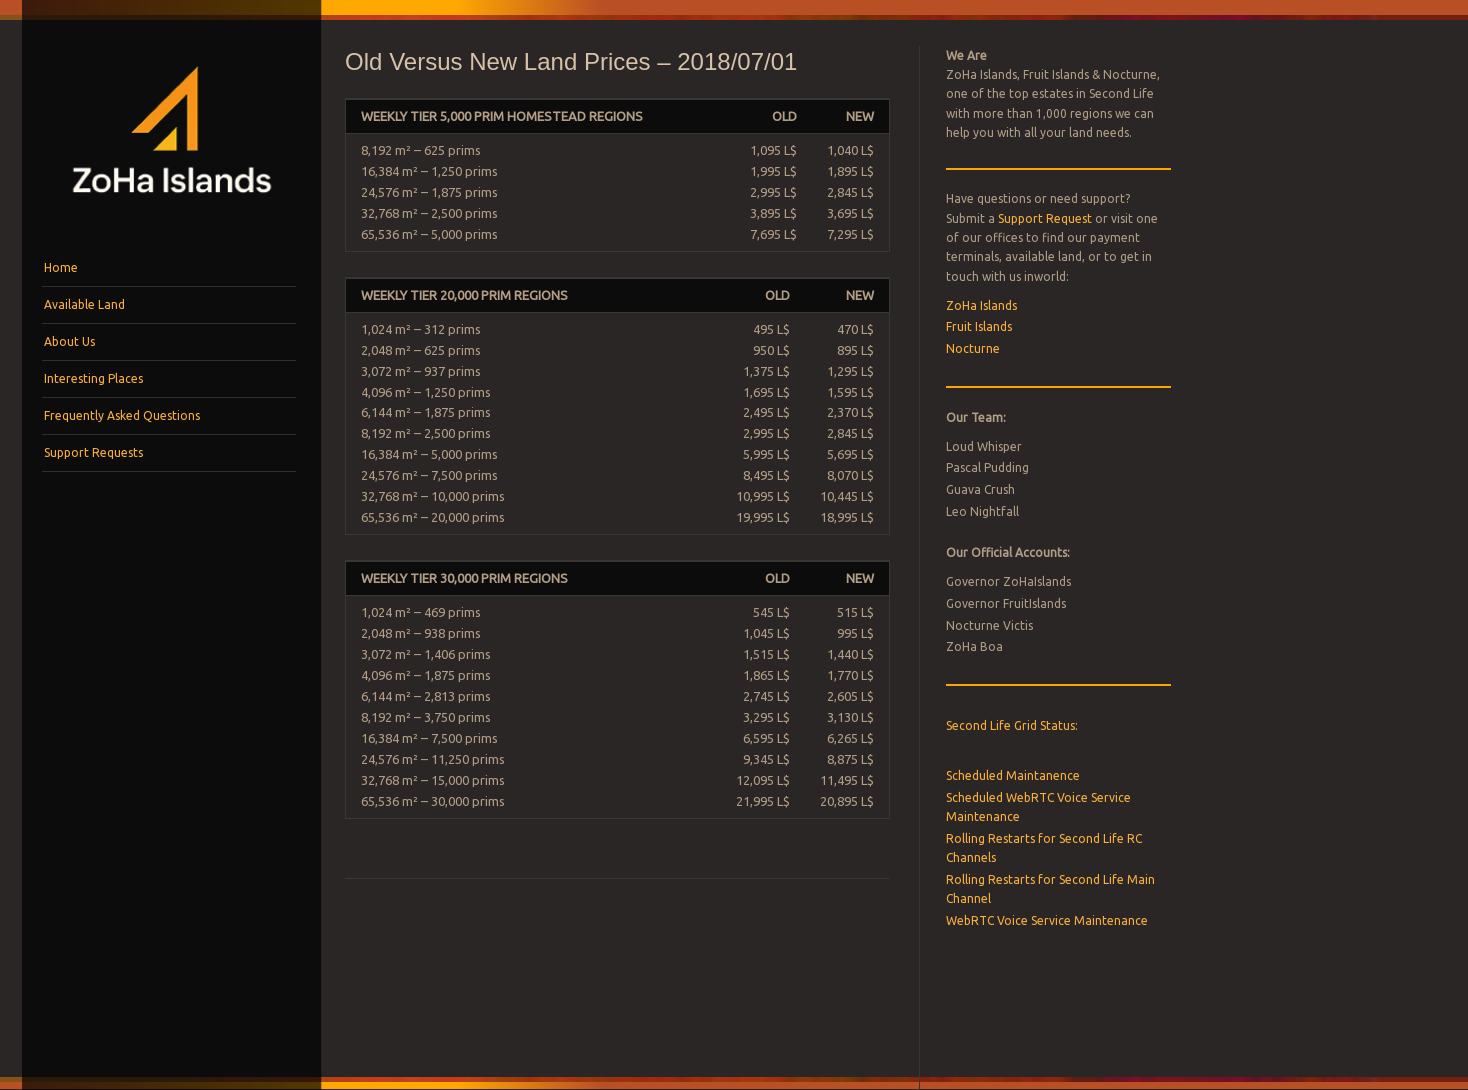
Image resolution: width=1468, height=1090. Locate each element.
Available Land (84, 304)
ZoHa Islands (981, 305)
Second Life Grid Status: (1012, 725)
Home (61, 267)
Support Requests (93, 452)
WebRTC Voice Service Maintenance (1047, 920)
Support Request (1045, 218)
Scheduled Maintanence (1013, 775)
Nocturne (973, 348)
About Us (69, 341)
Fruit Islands (979, 326)
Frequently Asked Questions (122, 415)
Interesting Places (93, 378)
